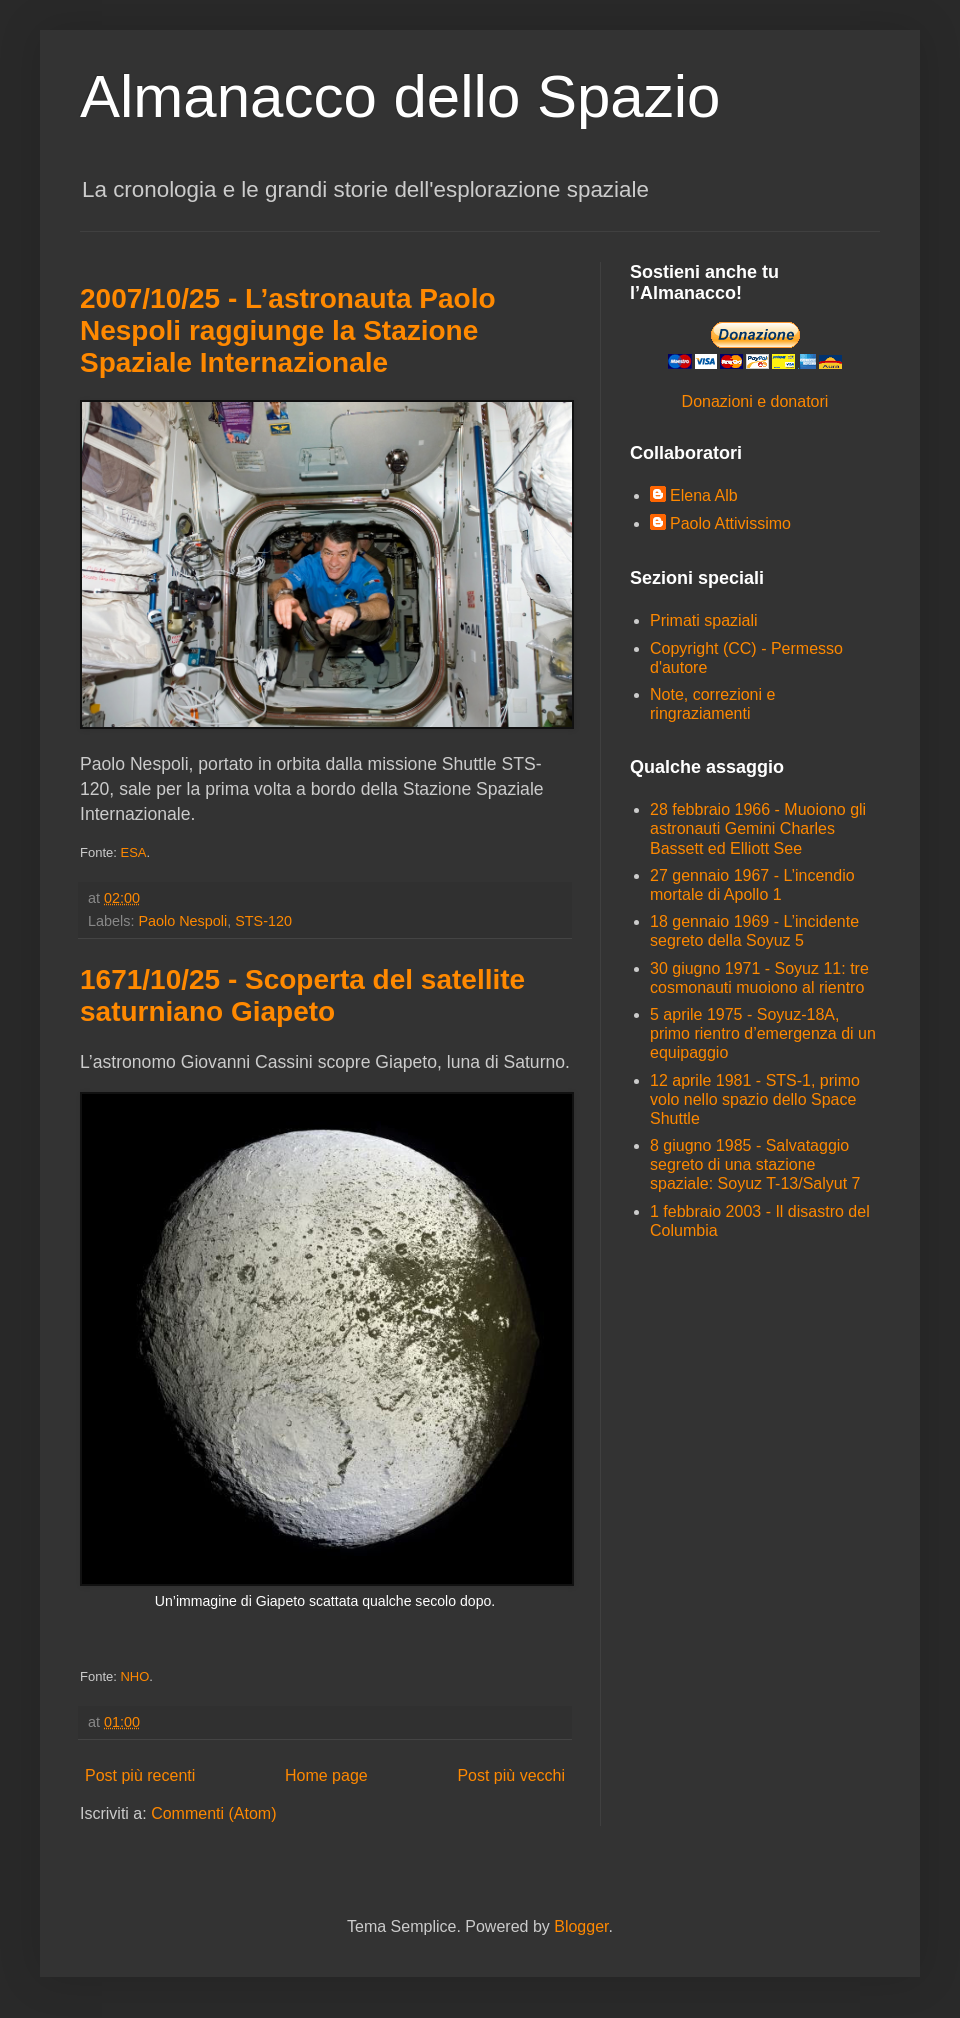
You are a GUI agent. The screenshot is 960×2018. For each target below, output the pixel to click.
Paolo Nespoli (182, 921)
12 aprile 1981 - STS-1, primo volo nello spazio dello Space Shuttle (755, 1099)
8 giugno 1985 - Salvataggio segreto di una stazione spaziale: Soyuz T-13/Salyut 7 (755, 1164)
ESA (133, 852)
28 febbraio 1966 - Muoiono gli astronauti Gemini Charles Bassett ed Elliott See (758, 828)
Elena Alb (704, 495)
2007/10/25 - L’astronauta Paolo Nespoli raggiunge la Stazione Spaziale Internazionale (288, 330)
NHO (134, 1676)
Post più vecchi (511, 1775)
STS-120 (263, 921)
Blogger (581, 1926)
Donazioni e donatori (755, 401)
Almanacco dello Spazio (400, 96)
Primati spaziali (704, 620)
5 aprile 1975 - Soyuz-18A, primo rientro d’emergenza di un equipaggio (763, 1033)
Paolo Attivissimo (730, 523)
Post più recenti (140, 1775)
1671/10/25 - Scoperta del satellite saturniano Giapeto (302, 995)
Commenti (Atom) (213, 1813)
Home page (326, 1775)
